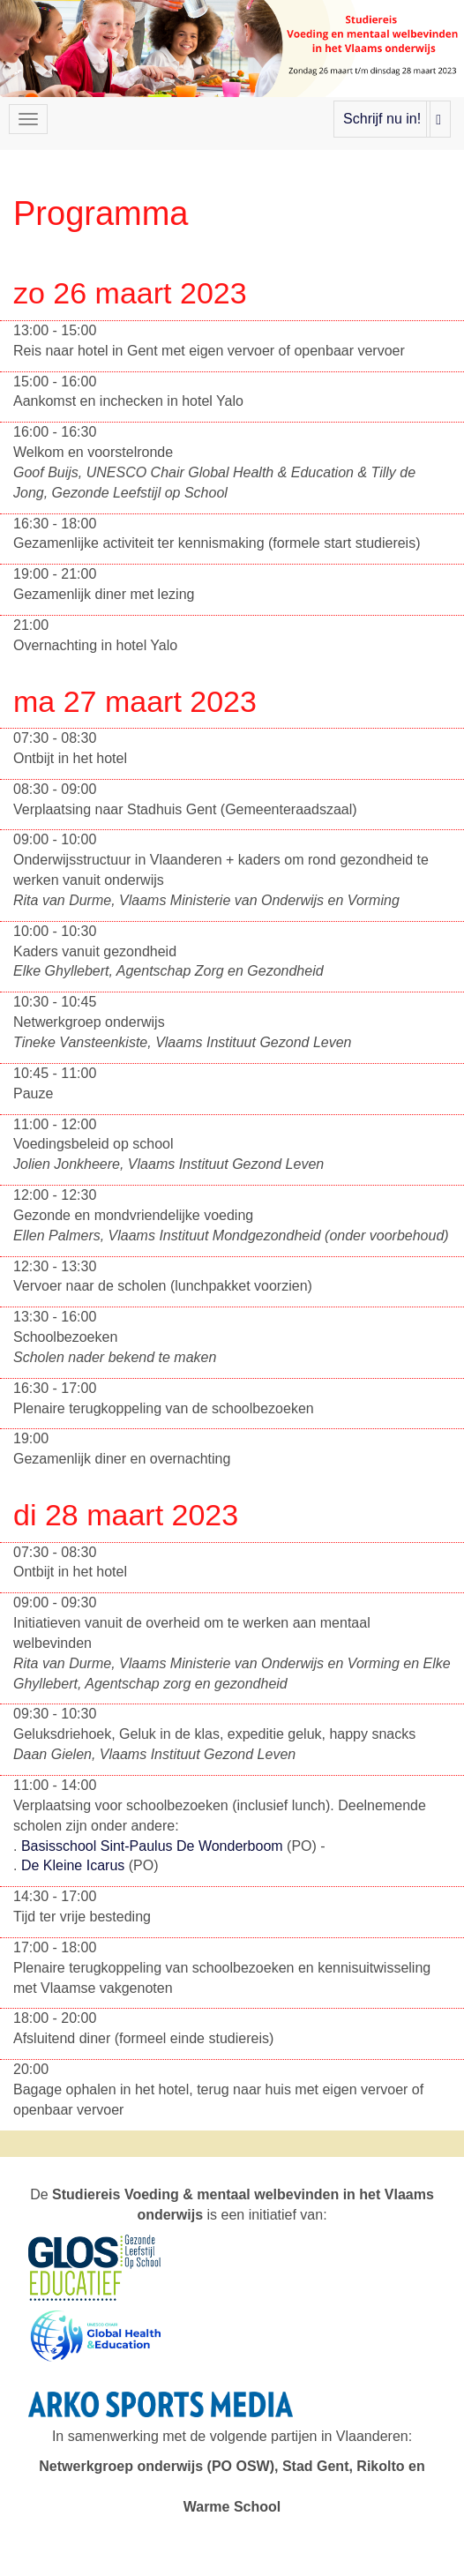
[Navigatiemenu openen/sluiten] (28, 119)
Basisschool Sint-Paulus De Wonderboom (154, 1845)
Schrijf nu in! (382, 118)
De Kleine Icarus (75, 1865)
